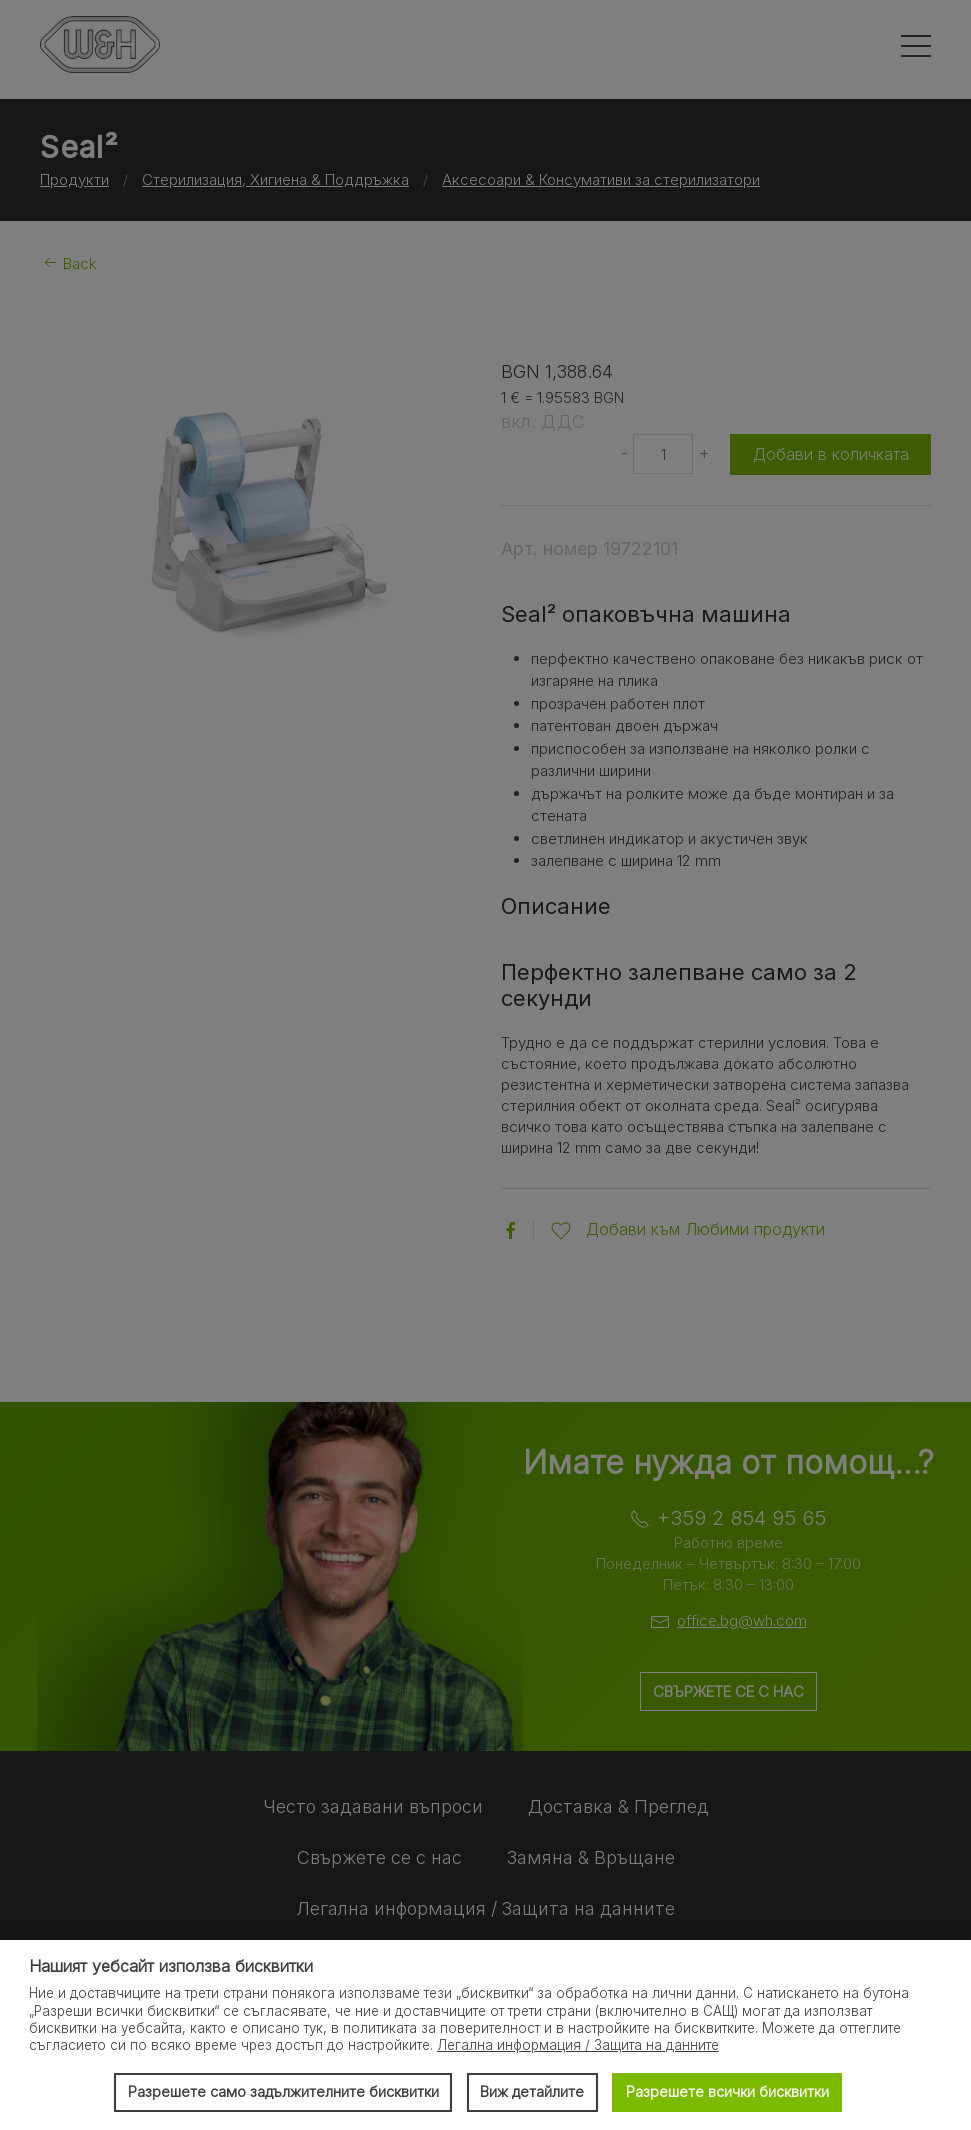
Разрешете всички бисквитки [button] (727, 2091)
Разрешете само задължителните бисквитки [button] (283, 2091)
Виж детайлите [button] (532, 2091)
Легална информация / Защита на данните (578, 2045)
